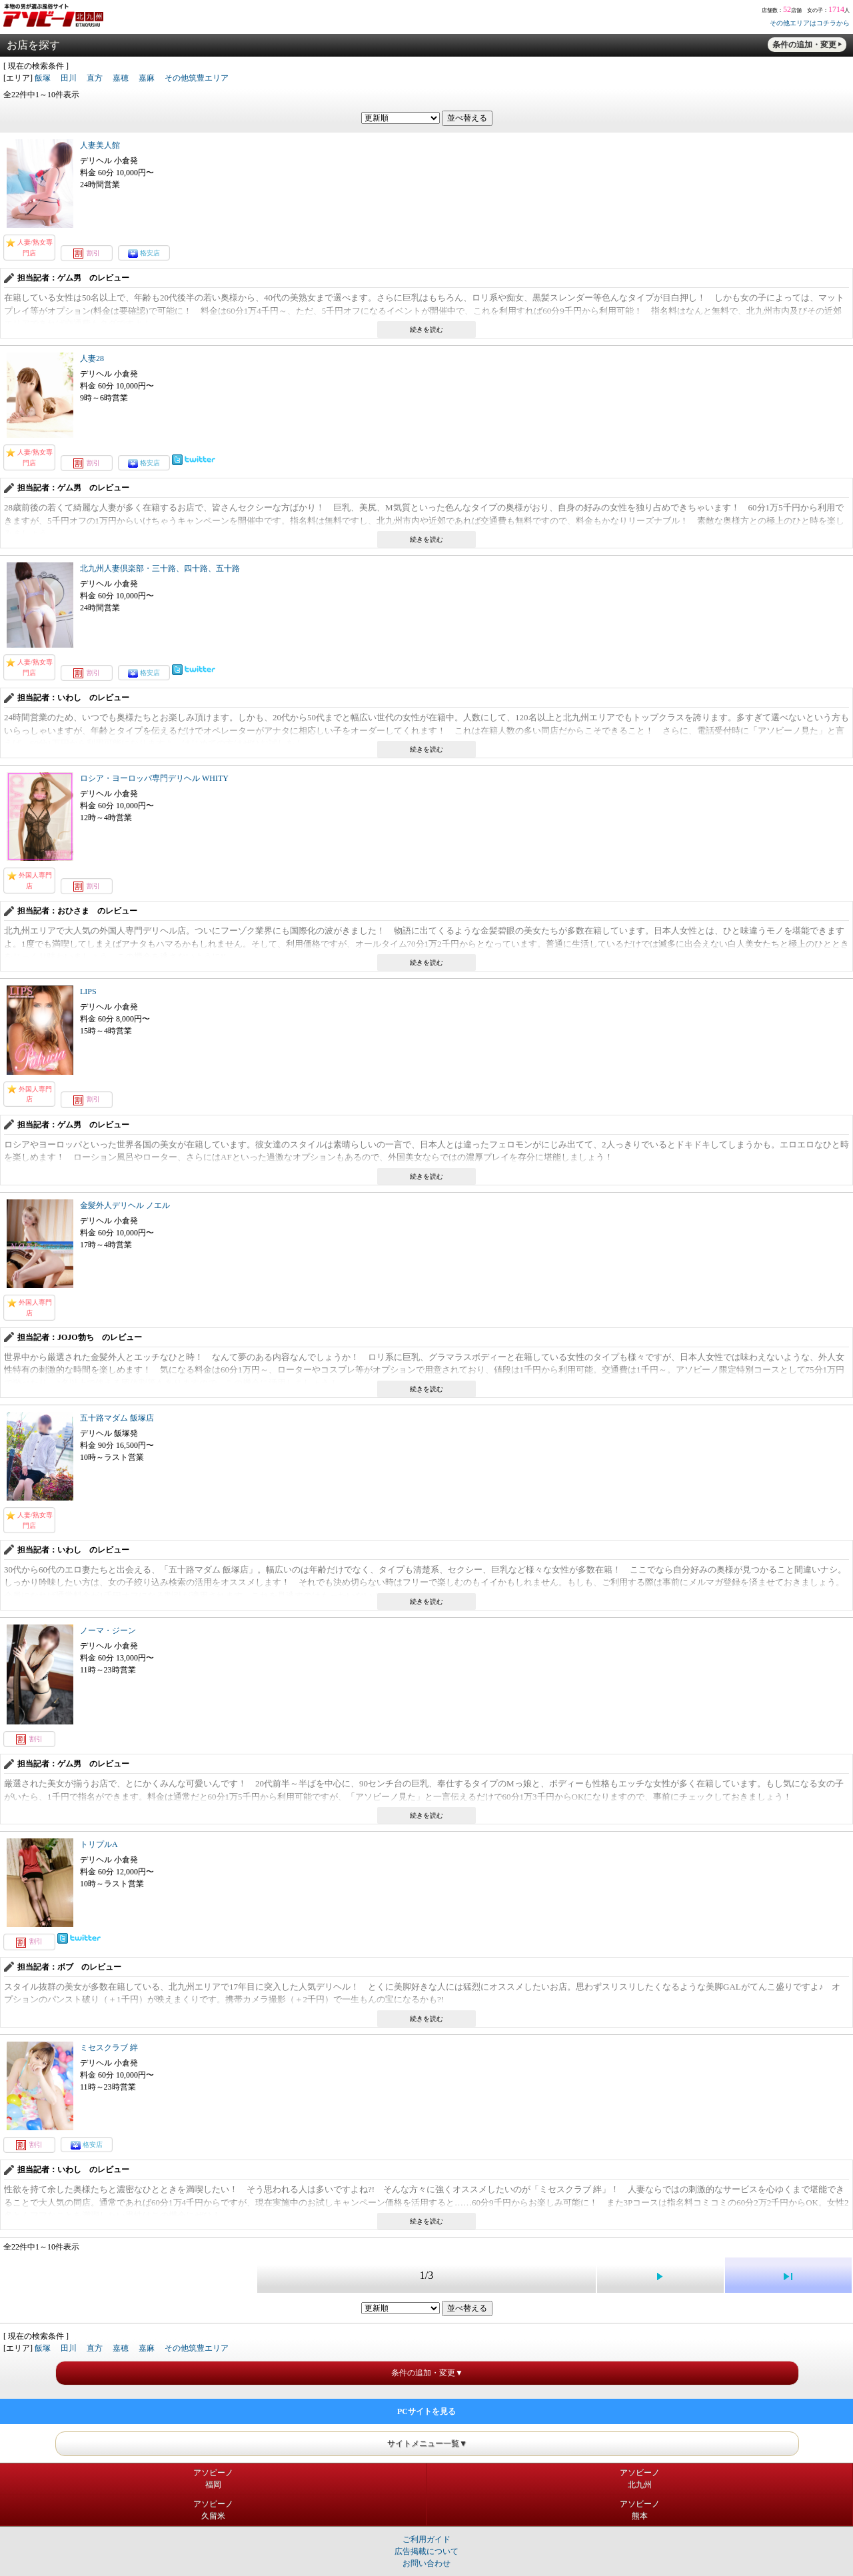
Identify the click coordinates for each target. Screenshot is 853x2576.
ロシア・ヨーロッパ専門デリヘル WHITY (154, 778)
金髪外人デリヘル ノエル (125, 1205)
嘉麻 (147, 78)
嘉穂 (121, 78)
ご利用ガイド (426, 2539)
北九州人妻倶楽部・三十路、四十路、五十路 (160, 568)
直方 (95, 78)
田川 (69, 78)
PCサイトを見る (426, 2411)
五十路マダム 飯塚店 (117, 1418)
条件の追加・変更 (804, 44)
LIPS (88, 991)
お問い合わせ (426, 2563)
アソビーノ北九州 (640, 2478)
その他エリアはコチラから (810, 23)
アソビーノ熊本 (640, 2510)
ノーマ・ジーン (108, 1630)
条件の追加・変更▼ (427, 2372)
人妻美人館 (100, 145)
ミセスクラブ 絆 (109, 2047)
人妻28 (92, 358)
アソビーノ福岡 (213, 2478)
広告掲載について (426, 2551)
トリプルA (99, 1844)
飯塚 (43, 78)
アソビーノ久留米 (213, 2510)
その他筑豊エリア (197, 78)
